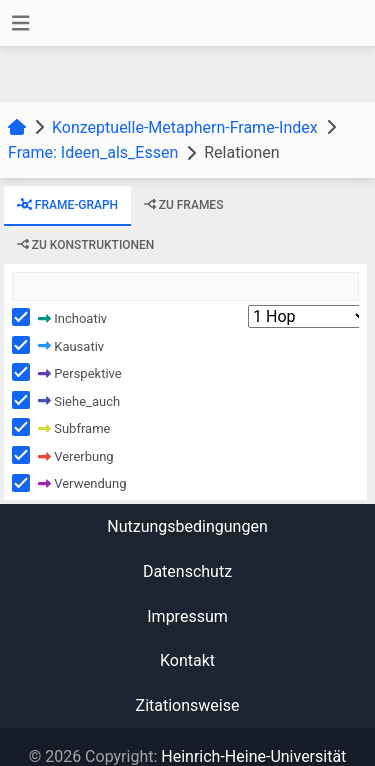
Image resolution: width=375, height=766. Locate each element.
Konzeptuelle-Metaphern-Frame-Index (185, 127)
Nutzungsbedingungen (187, 526)
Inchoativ (72, 317)
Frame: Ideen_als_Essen (93, 152)
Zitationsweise (188, 705)
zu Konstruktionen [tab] (86, 244)
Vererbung (76, 455)
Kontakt (187, 660)
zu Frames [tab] (184, 205)
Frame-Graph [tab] (67, 205)
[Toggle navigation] (21, 23)
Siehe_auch (79, 400)
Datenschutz (187, 571)
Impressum (187, 616)
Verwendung (82, 483)
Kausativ (71, 345)
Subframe (74, 428)
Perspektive (80, 373)
